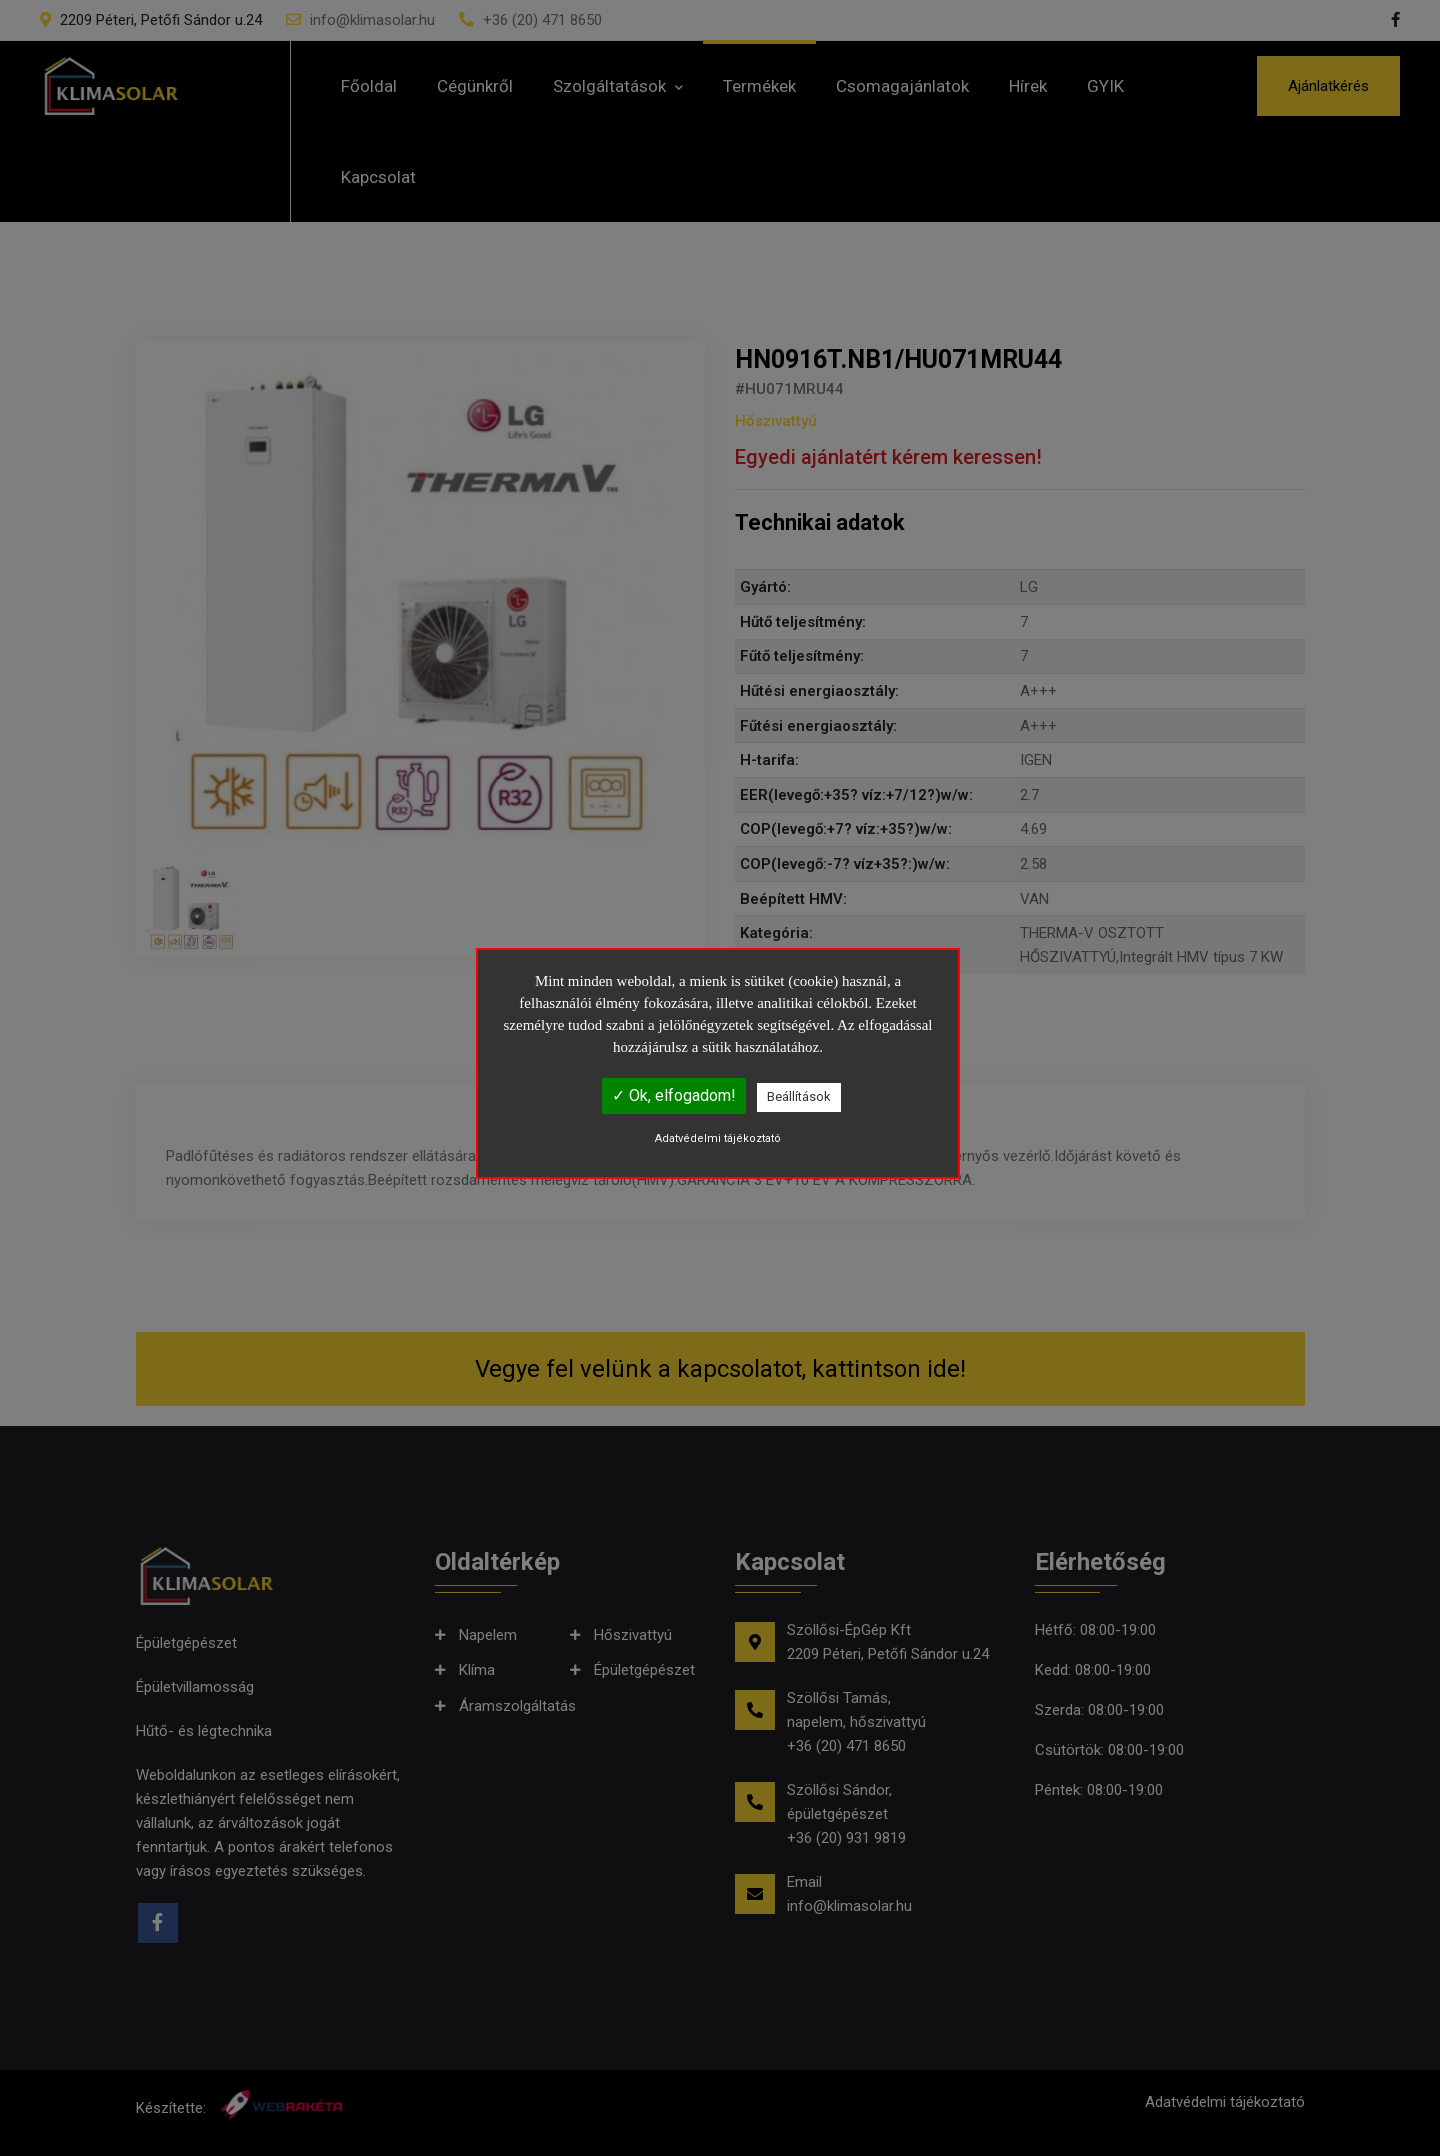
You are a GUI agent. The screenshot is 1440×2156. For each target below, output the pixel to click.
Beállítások (799, 1096)
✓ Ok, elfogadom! (674, 1095)
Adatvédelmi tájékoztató (718, 1138)
